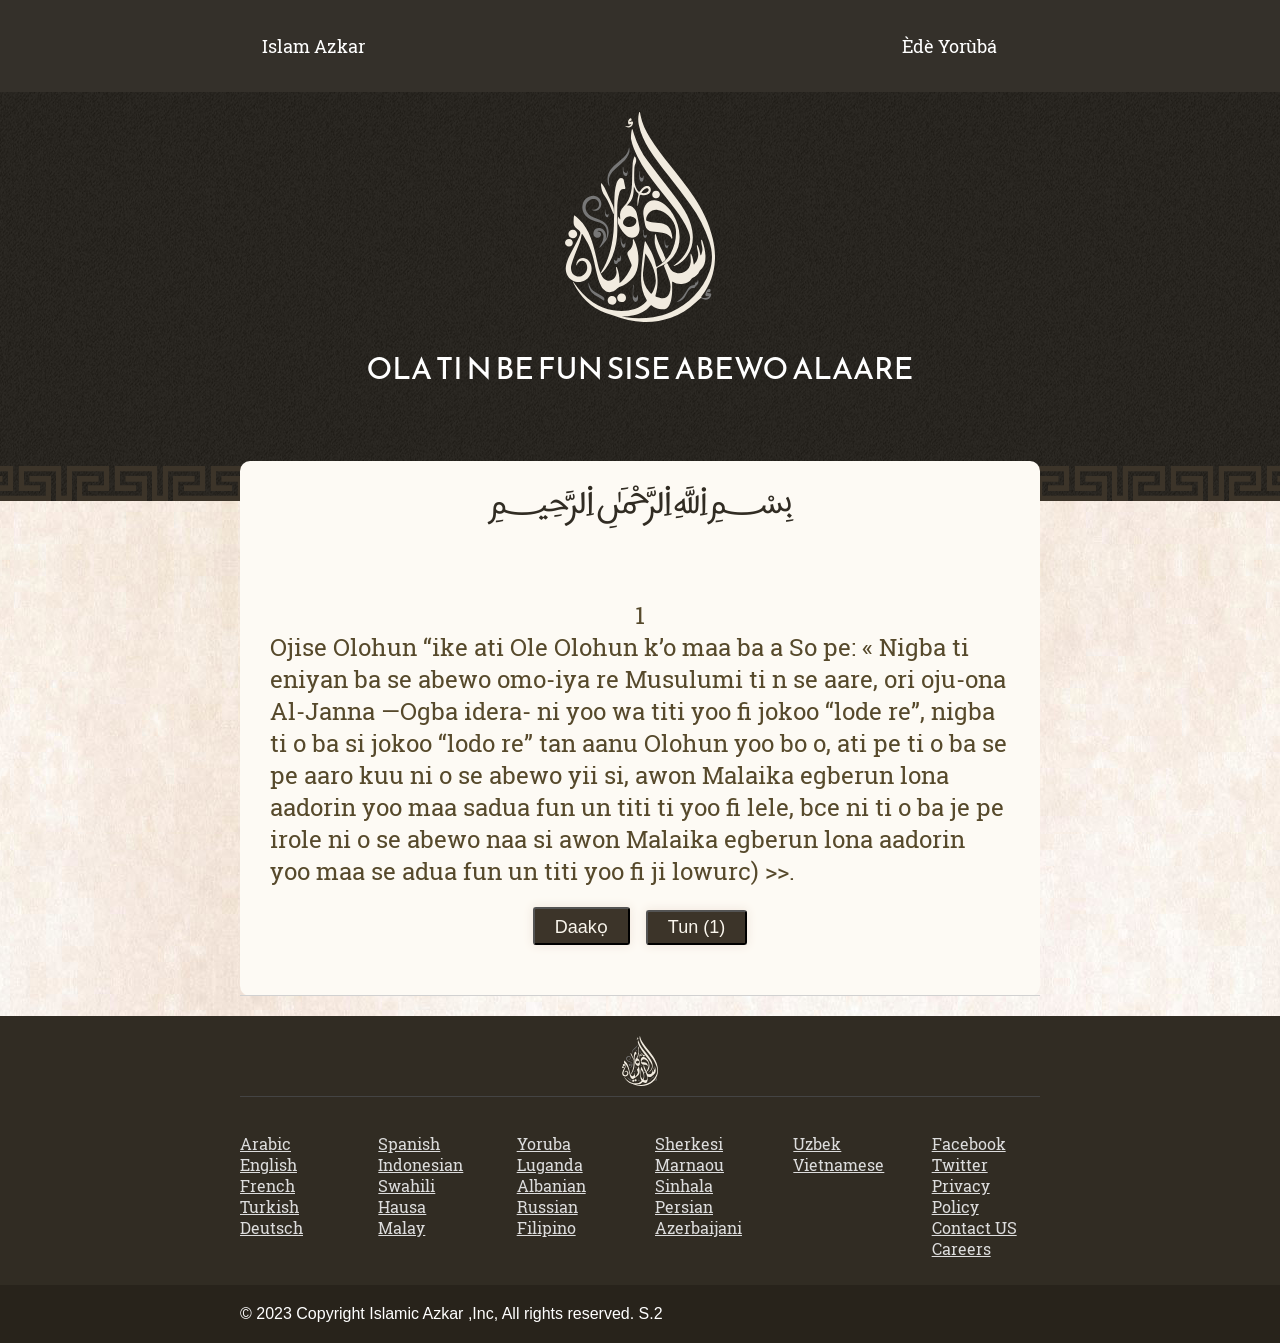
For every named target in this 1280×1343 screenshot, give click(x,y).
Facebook (969, 1143)
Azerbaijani (698, 1227)
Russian (547, 1206)
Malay (401, 1227)
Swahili (406, 1185)
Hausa (402, 1206)
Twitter (960, 1164)
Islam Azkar (313, 46)
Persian (684, 1206)
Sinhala (684, 1185)
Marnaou (689, 1164)
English (268, 1164)
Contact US (974, 1227)
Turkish (269, 1206)
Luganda (550, 1164)
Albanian (551, 1185)
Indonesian (420, 1164)
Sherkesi (689, 1143)
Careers (961, 1248)
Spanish (409, 1143)
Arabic (265, 1143)
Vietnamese (838, 1164)
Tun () (696, 927)
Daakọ (581, 927)
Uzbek (817, 1143)
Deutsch (271, 1227)
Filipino (546, 1227)
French (267, 1185)
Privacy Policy (961, 1196)
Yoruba (544, 1143)
